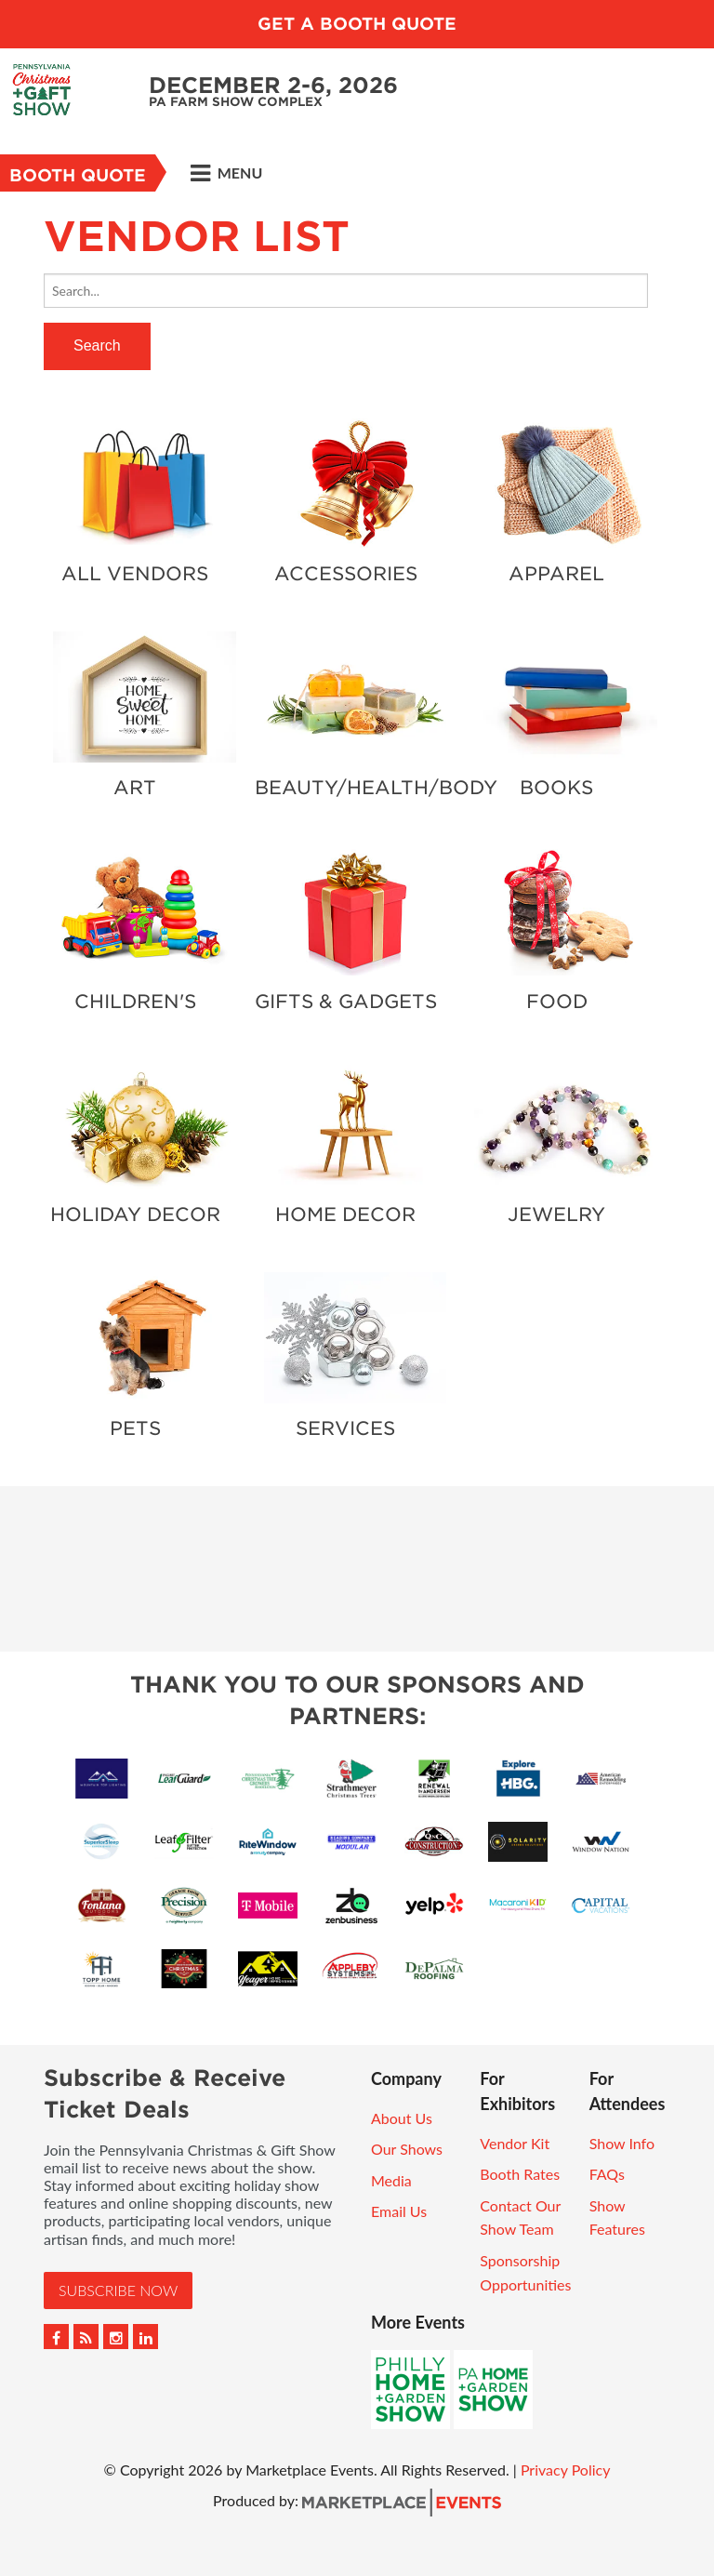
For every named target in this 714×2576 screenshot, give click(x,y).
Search (97, 345)
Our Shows (407, 2149)
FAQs (607, 2174)
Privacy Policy (566, 2469)
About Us (401, 2118)
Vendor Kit (514, 2143)
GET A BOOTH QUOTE (357, 23)
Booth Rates (520, 2174)
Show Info (621, 2143)
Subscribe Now (118, 2290)
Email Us (399, 2211)
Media (391, 2180)
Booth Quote (77, 175)
